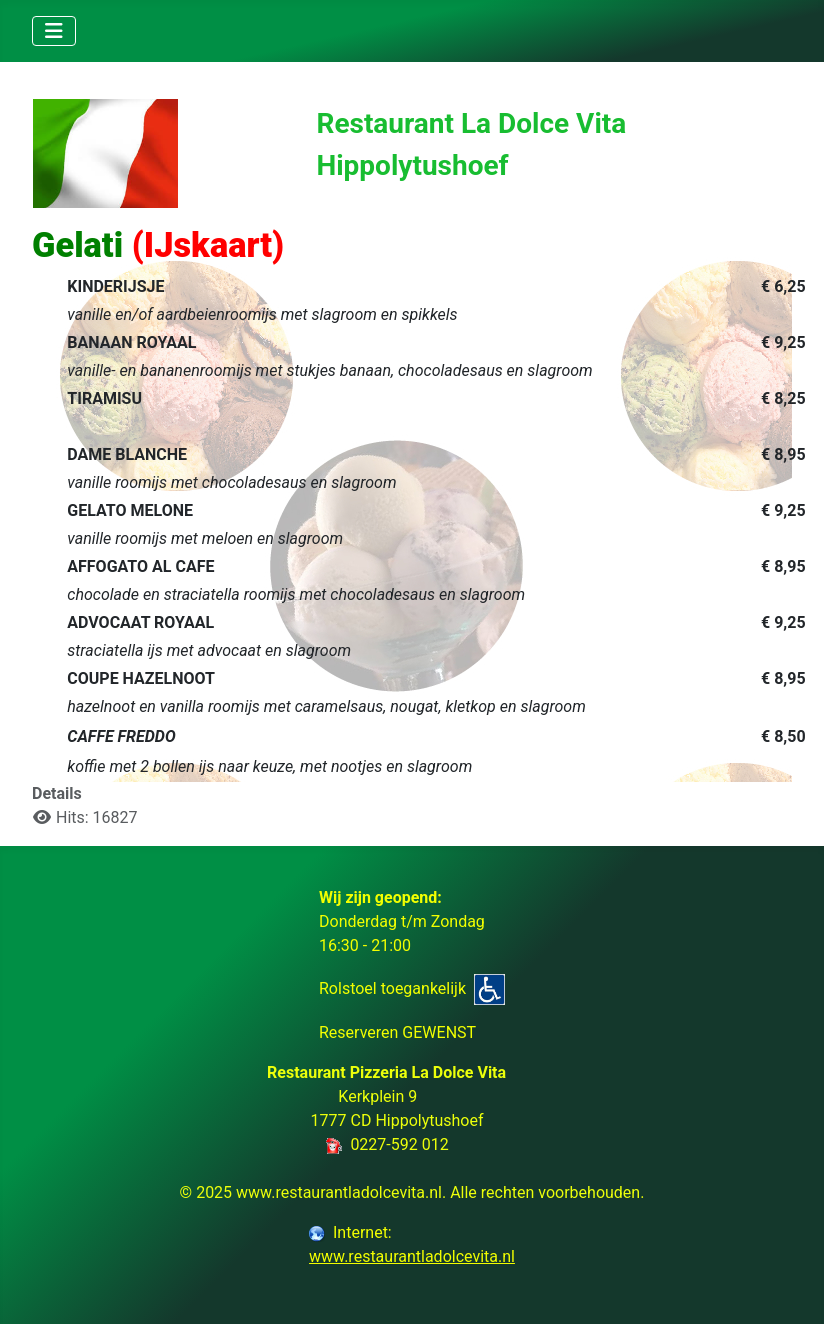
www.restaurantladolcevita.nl (412, 1256)
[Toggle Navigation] (54, 31)
